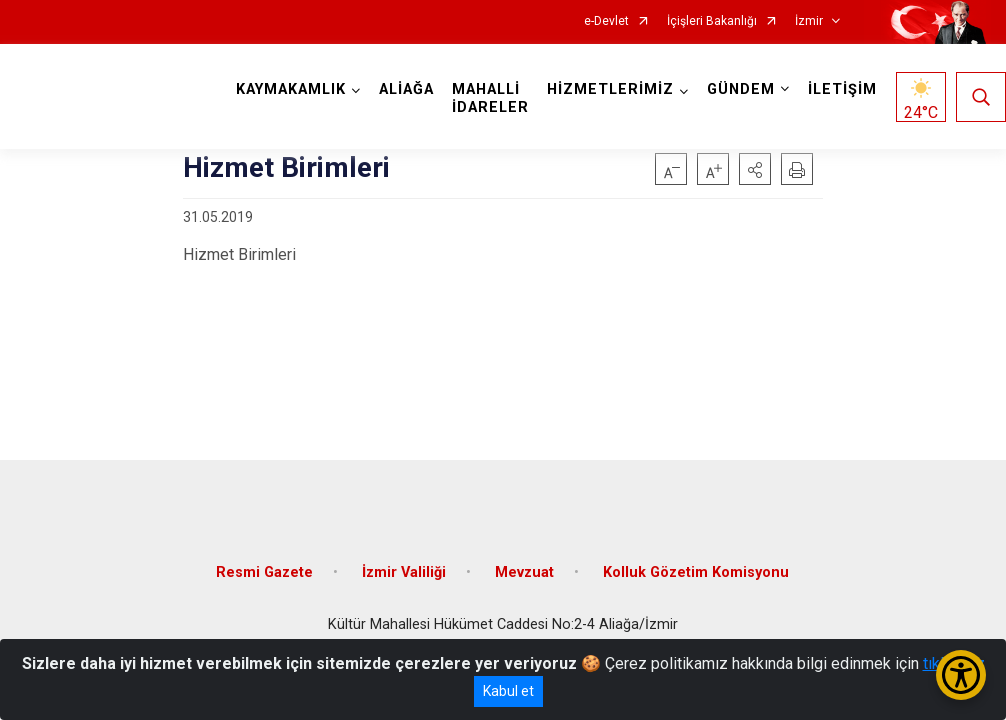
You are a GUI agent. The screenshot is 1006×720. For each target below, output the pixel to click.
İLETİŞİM (842, 89)
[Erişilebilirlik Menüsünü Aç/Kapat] (961, 675)
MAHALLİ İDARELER (490, 98)
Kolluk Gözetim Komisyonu (696, 572)
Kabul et (508, 691)
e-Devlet (606, 21)
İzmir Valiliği (404, 572)
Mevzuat (524, 572)
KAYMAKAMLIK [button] (291, 89)
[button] (755, 169)
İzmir (809, 21)
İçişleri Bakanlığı (712, 21)
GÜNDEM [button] (741, 89)
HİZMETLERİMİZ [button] (610, 89)
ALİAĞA (406, 89)
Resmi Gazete (264, 572)
